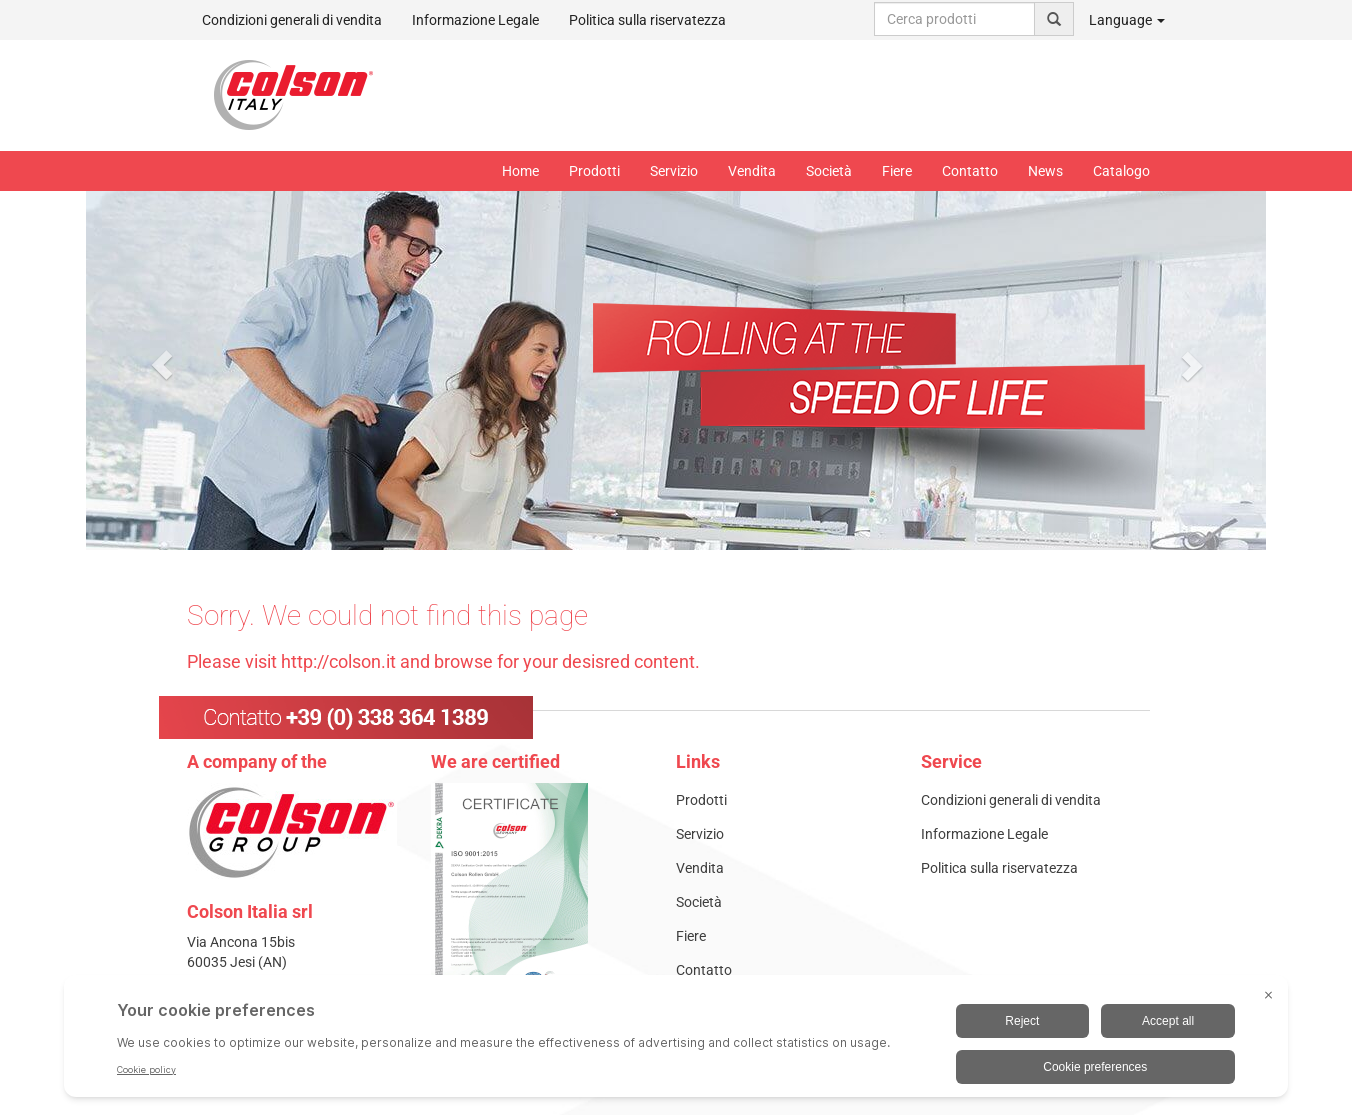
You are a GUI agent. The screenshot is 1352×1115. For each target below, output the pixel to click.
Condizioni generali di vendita (292, 20)
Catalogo (1121, 171)
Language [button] (1127, 20)
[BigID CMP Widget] (676, 1041)
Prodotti (594, 171)
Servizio (674, 171)
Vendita (752, 171)
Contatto (970, 171)
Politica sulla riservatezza (647, 20)
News (1045, 171)
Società (829, 171)
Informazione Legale (475, 20)
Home (520, 171)
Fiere (897, 171)
